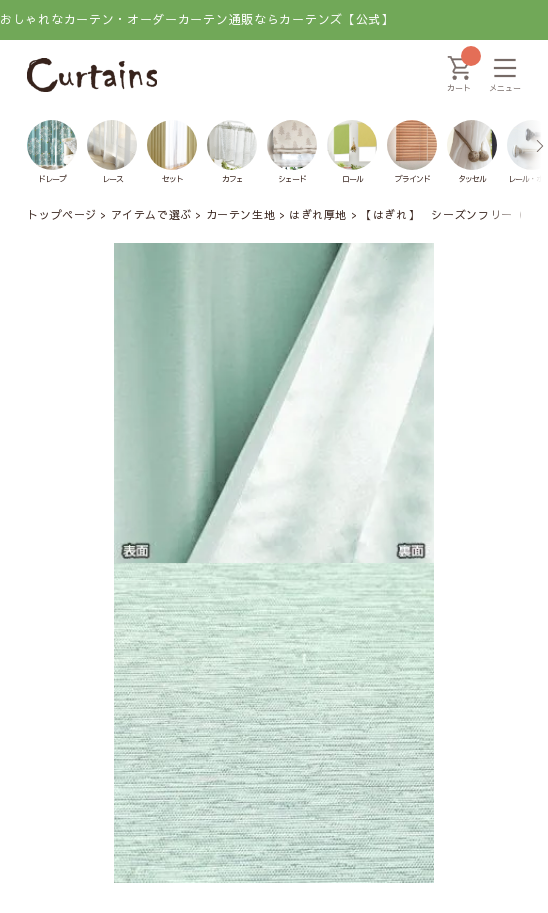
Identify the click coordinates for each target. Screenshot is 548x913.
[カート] (459, 75)
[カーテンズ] (92, 75)
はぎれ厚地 (318, 214)
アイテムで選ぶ (151, 214)
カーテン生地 (240, 214)
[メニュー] (505, 75)
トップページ (61, 214)
